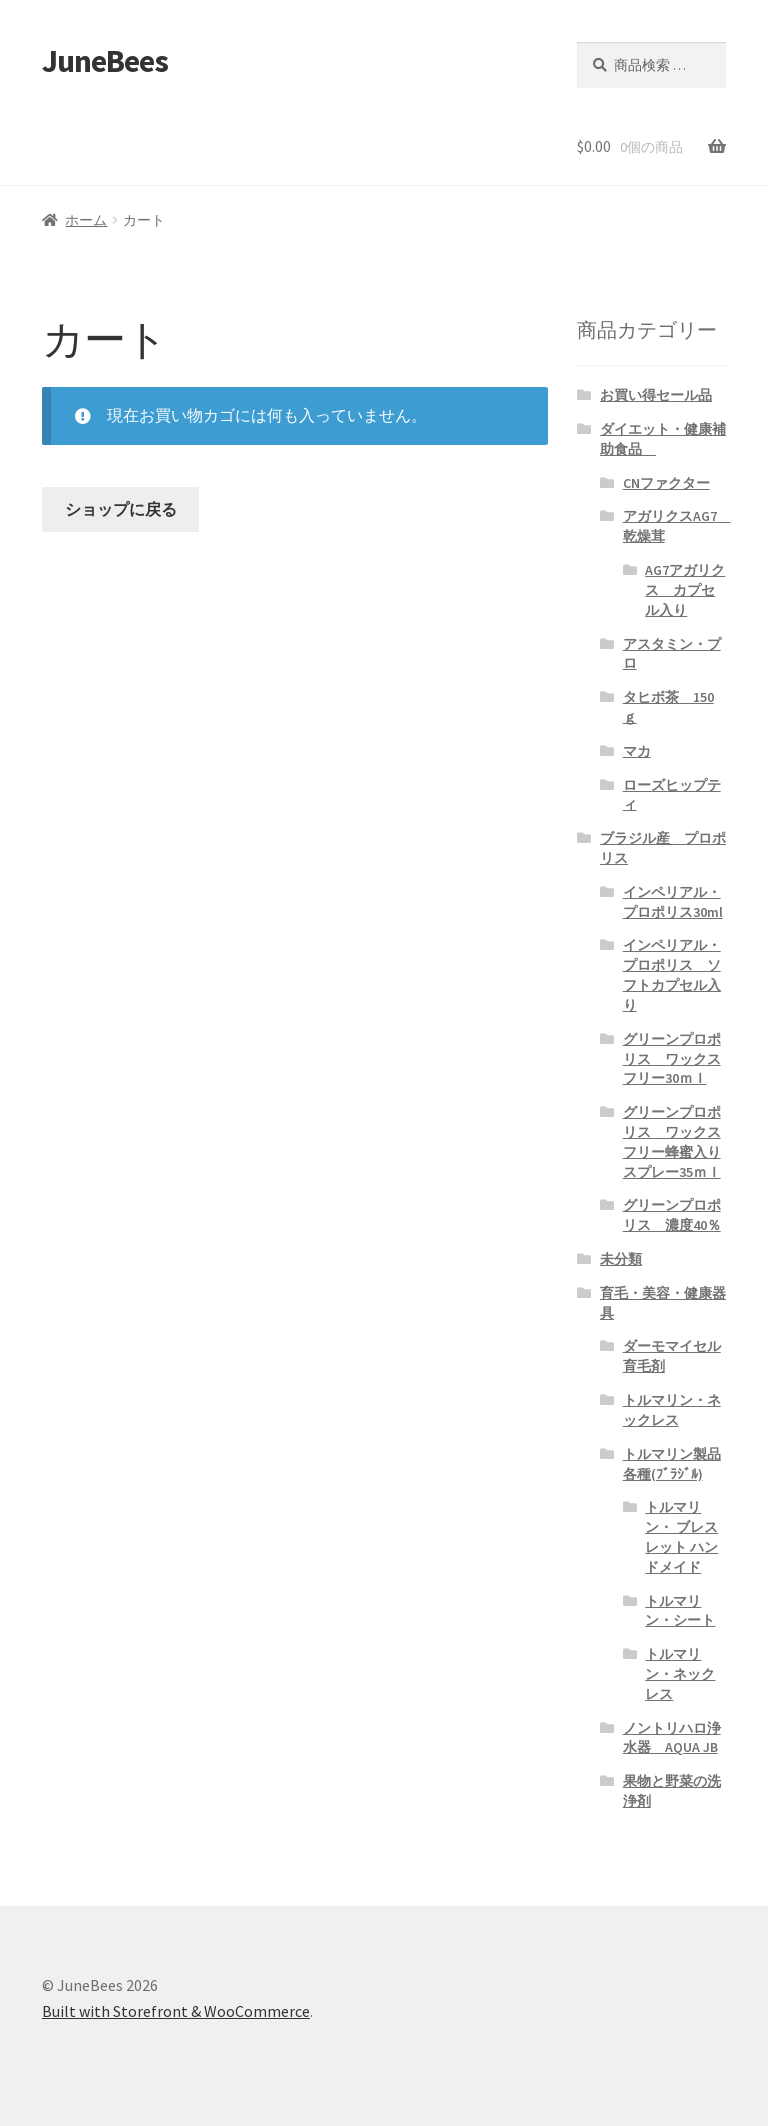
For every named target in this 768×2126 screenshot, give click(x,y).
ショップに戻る (121, 509)
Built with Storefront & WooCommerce (176, 2011)
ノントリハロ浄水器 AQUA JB (672, 1738)
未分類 (621, 1259)
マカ (637, 751)
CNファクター (666, 483)
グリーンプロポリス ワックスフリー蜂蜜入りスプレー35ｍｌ (672, 1141)
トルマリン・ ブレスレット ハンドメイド (681, 1536)
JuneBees (105, 61)
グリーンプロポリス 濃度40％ (672, 1215)
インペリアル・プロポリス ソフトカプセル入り (672, 974)
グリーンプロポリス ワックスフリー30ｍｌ (672, 1059)
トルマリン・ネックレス (672, 1410)
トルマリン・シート (680, 1611)
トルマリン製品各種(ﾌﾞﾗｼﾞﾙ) (672, 1464)
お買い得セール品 (656, 395)
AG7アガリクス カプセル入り (685, 590)
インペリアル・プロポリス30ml (673, 902)
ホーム (86, 220)
